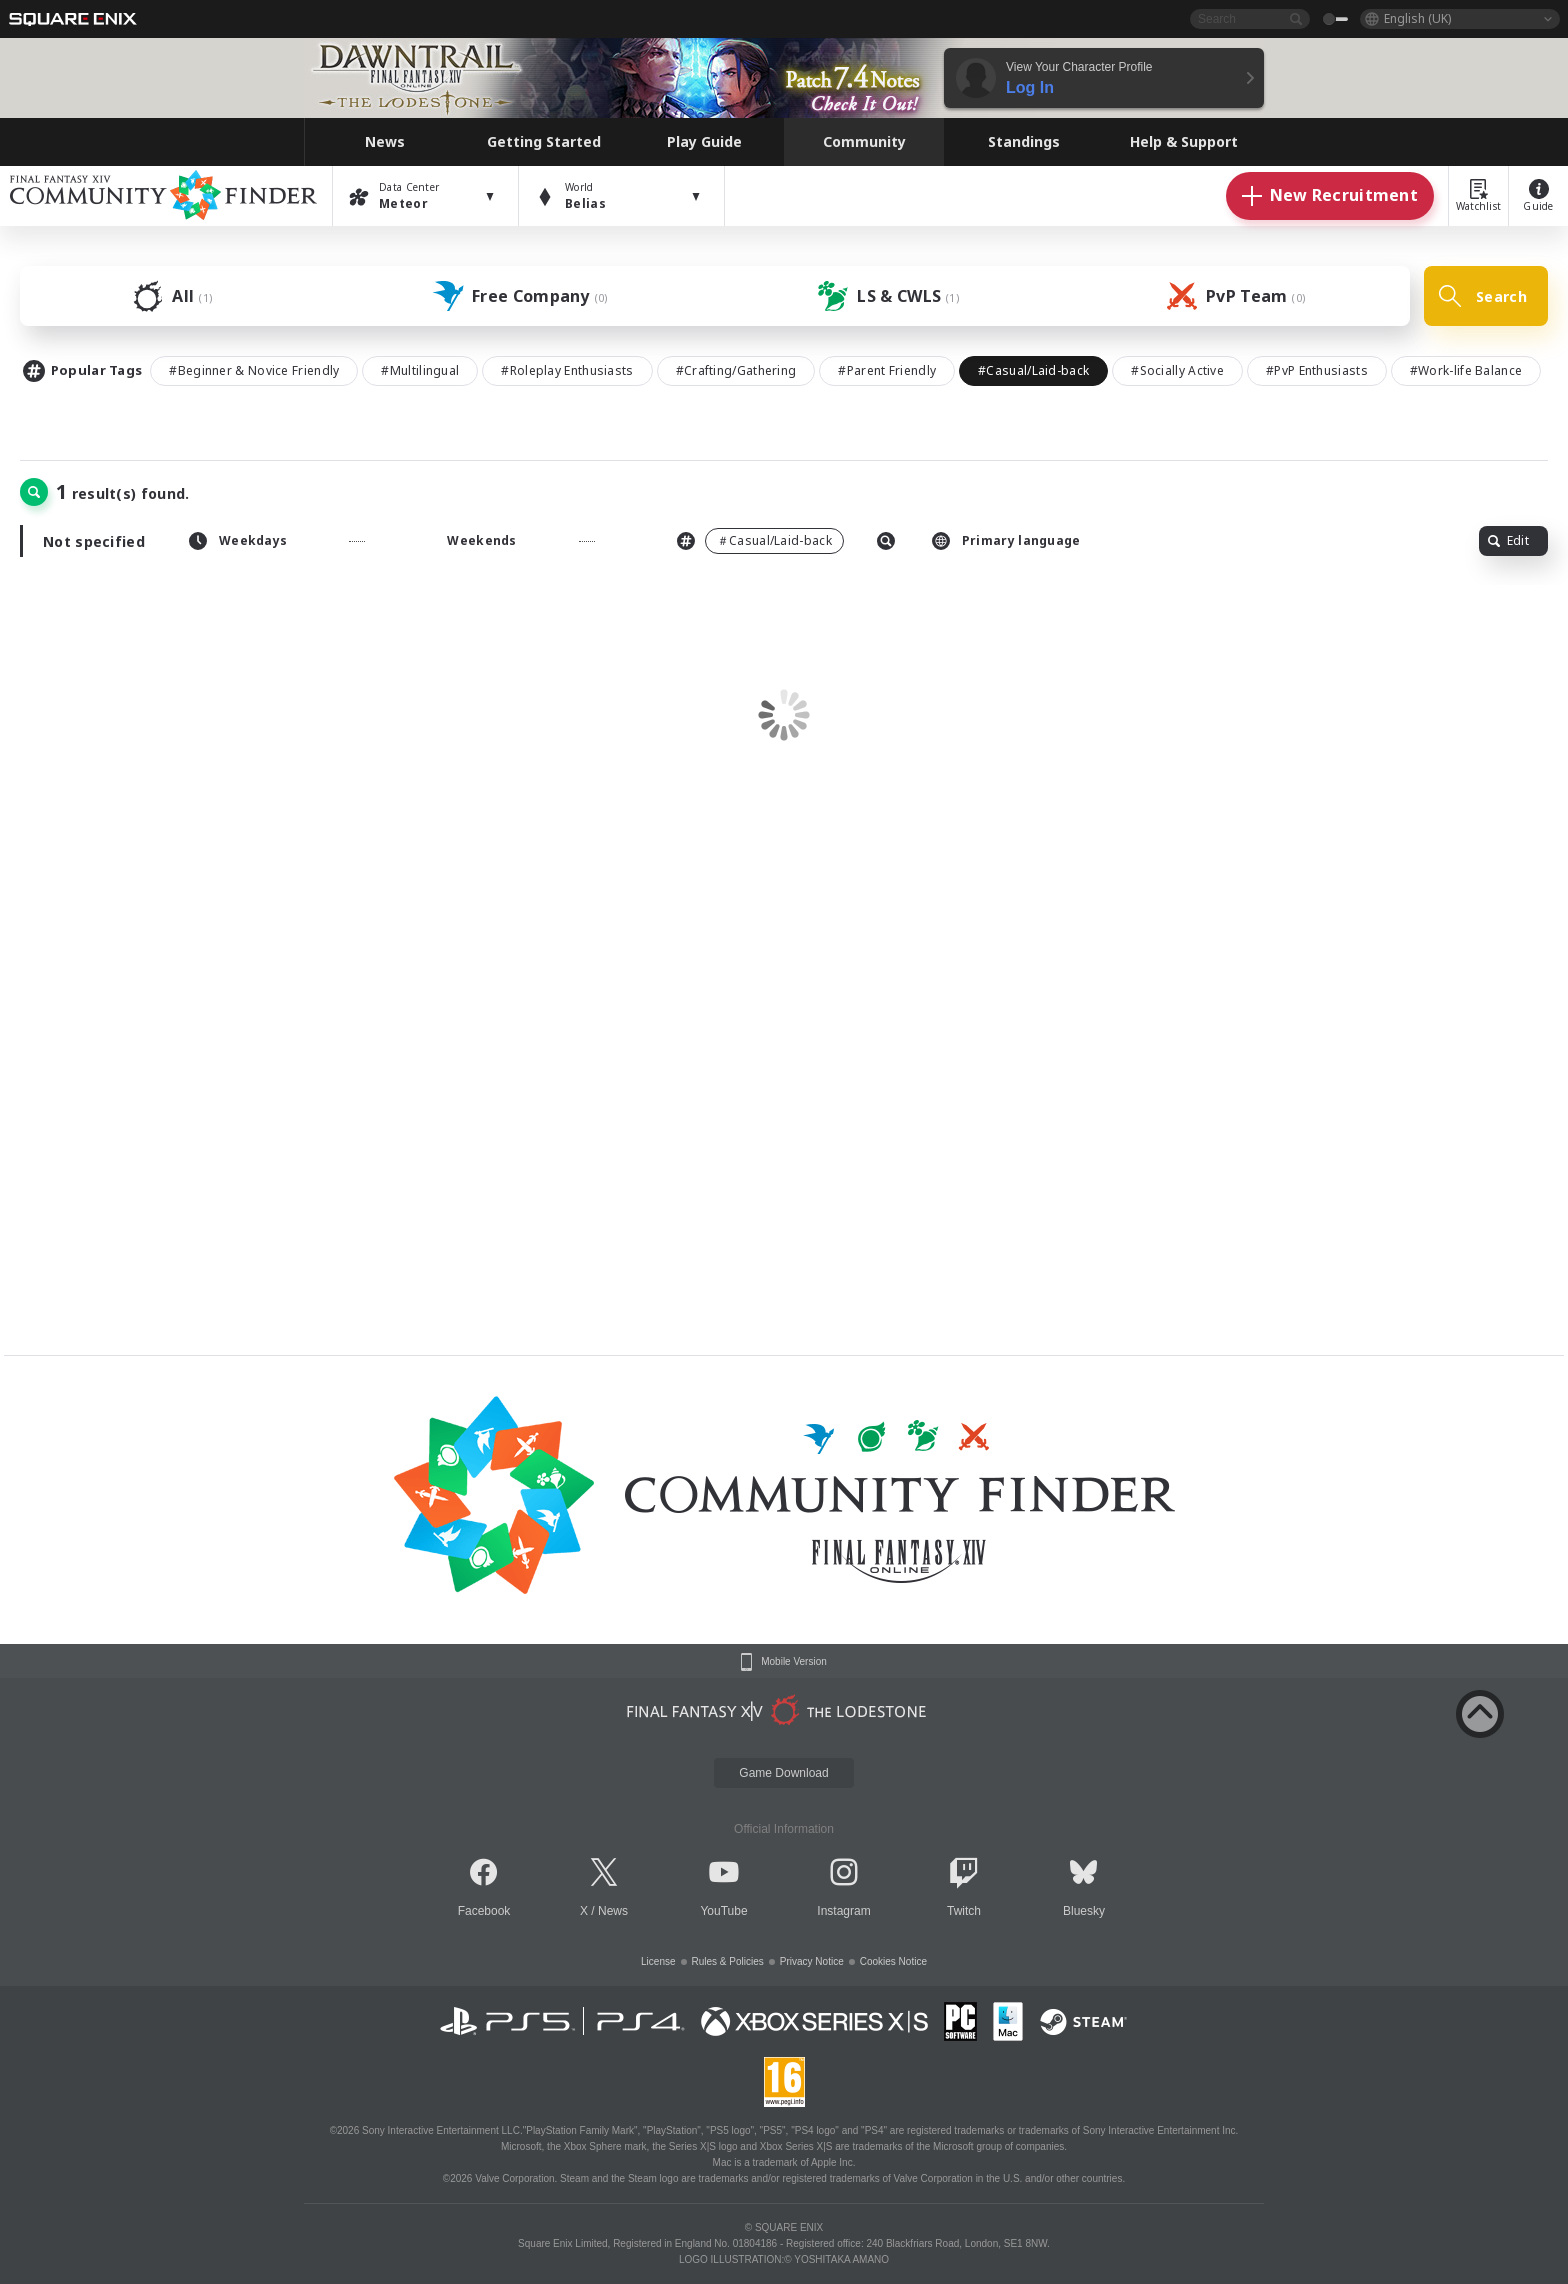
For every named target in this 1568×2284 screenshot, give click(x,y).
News (613, 1911)
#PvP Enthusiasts (1317, 370)
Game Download (783, 1773)
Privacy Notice (812, 1961)
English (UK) (1417, 18)
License (658, 1961)
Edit (1508, 540)
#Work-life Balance (1466, 370)
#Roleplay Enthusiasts (567, 370)
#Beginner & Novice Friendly (254, 370)
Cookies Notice (893, 1961)
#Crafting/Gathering (736, 370)
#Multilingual (420, 370)
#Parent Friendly (887, 370)
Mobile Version (794, 1662)
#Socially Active (1177, 370)
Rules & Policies (728, 1961)
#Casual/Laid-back (1033, 370)
